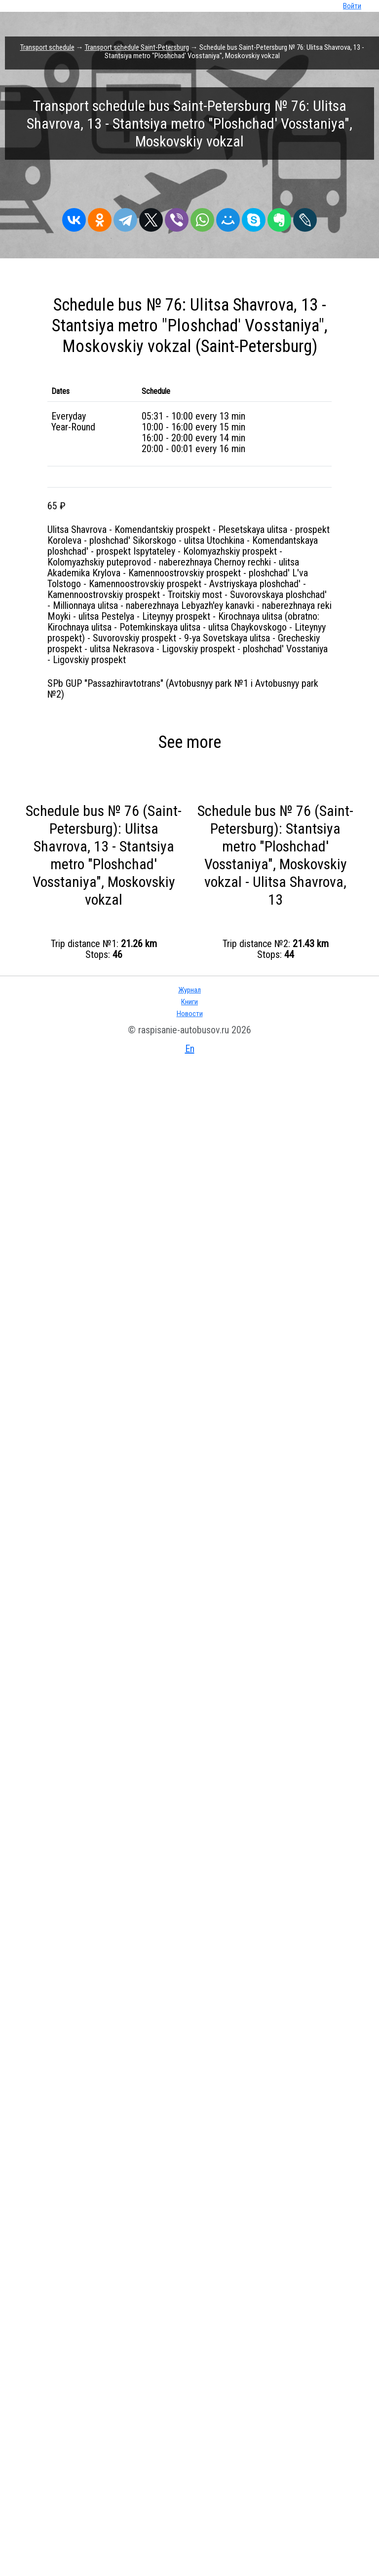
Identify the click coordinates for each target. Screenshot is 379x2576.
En (189, 1049)
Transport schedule (47, 47)
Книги (189, 1001)
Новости (190, 1013)
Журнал (189, 990)
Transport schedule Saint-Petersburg (137, 47)
